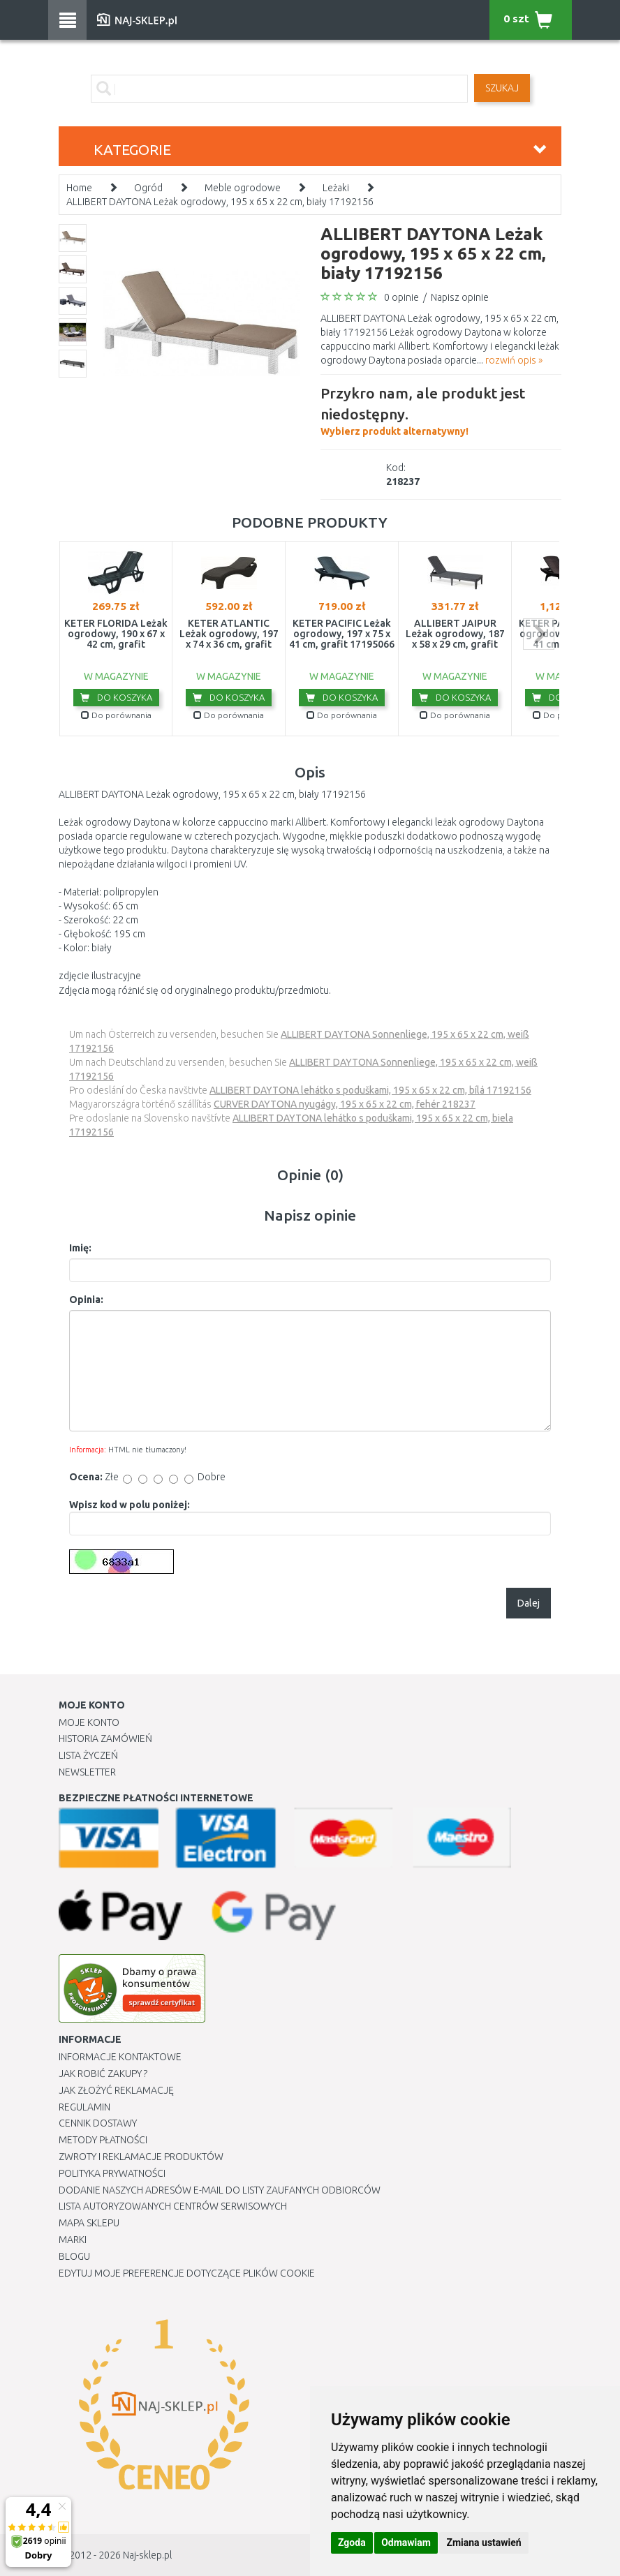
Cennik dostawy (98, 2123)
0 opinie (401, 297)
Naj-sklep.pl (147, 2555)
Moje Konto (89, 1722)
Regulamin (84, 2107)
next (538, 634)
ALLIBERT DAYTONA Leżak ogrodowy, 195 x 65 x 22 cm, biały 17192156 (220, 201)
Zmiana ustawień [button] (483, 2542)
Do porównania (116, 715)
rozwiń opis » (513, 360)
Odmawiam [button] (406, 2542)
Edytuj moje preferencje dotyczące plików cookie (187, 2273)
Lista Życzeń (88, 1755)
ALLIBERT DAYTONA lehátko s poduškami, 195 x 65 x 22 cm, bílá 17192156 (370, 1090)
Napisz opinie (460, 297)
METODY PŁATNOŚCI (103, 2139)
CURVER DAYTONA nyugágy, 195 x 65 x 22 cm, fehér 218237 (344, 1104)
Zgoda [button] (352, 2542)
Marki (73, 2239)
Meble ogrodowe (243, 187)
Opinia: (86, 1299)
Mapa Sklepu (89, 2222)
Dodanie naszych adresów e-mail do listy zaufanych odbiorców (220, 2190)
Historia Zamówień (105, 1738)
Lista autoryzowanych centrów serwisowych (173, 2206)
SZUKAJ (502, 88)
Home (79, 187)
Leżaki (336, 187)
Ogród (148, 187)
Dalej (528, 1603)
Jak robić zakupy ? (103, 2073)
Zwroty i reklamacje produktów (141, 2156)
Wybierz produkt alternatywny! (440, 409)
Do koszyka (116, 697)
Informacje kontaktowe (120, 2056)
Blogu (74, 2256)
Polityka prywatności (112, 2173)
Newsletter (87, 1772)
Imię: (80, 1247)
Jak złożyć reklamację (116, 2090)
